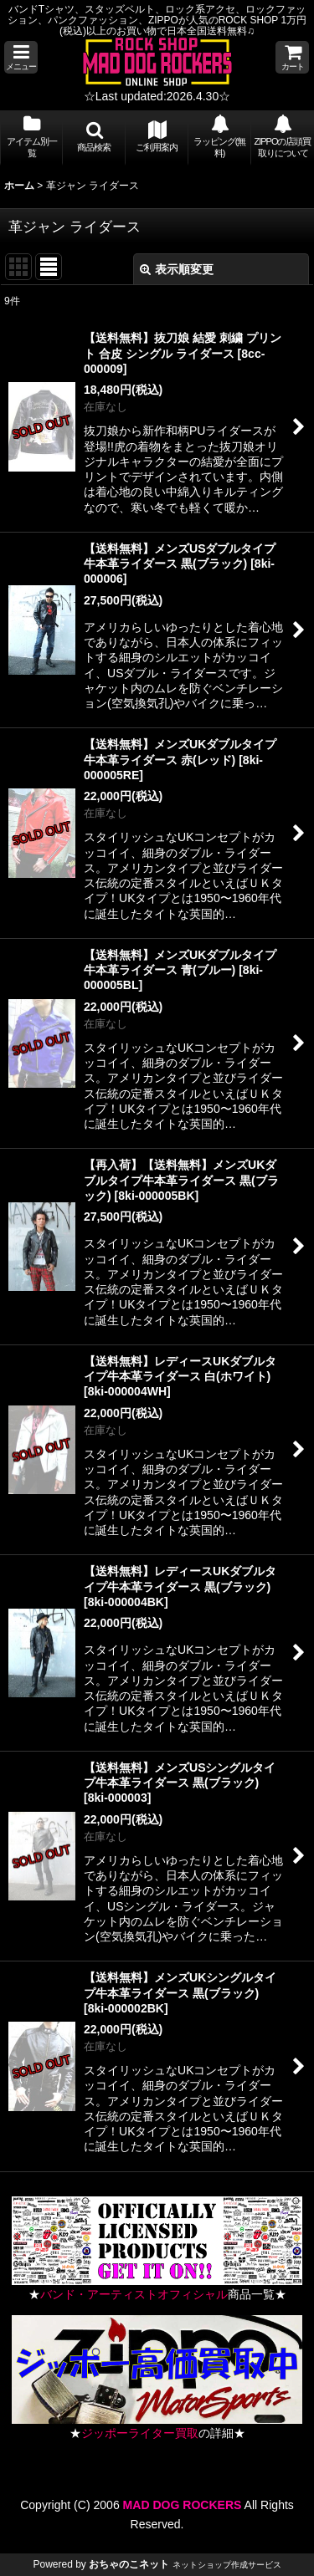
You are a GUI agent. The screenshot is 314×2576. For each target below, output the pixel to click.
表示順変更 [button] (177, 269)
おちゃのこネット (129, 2564)
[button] (21, 57)
